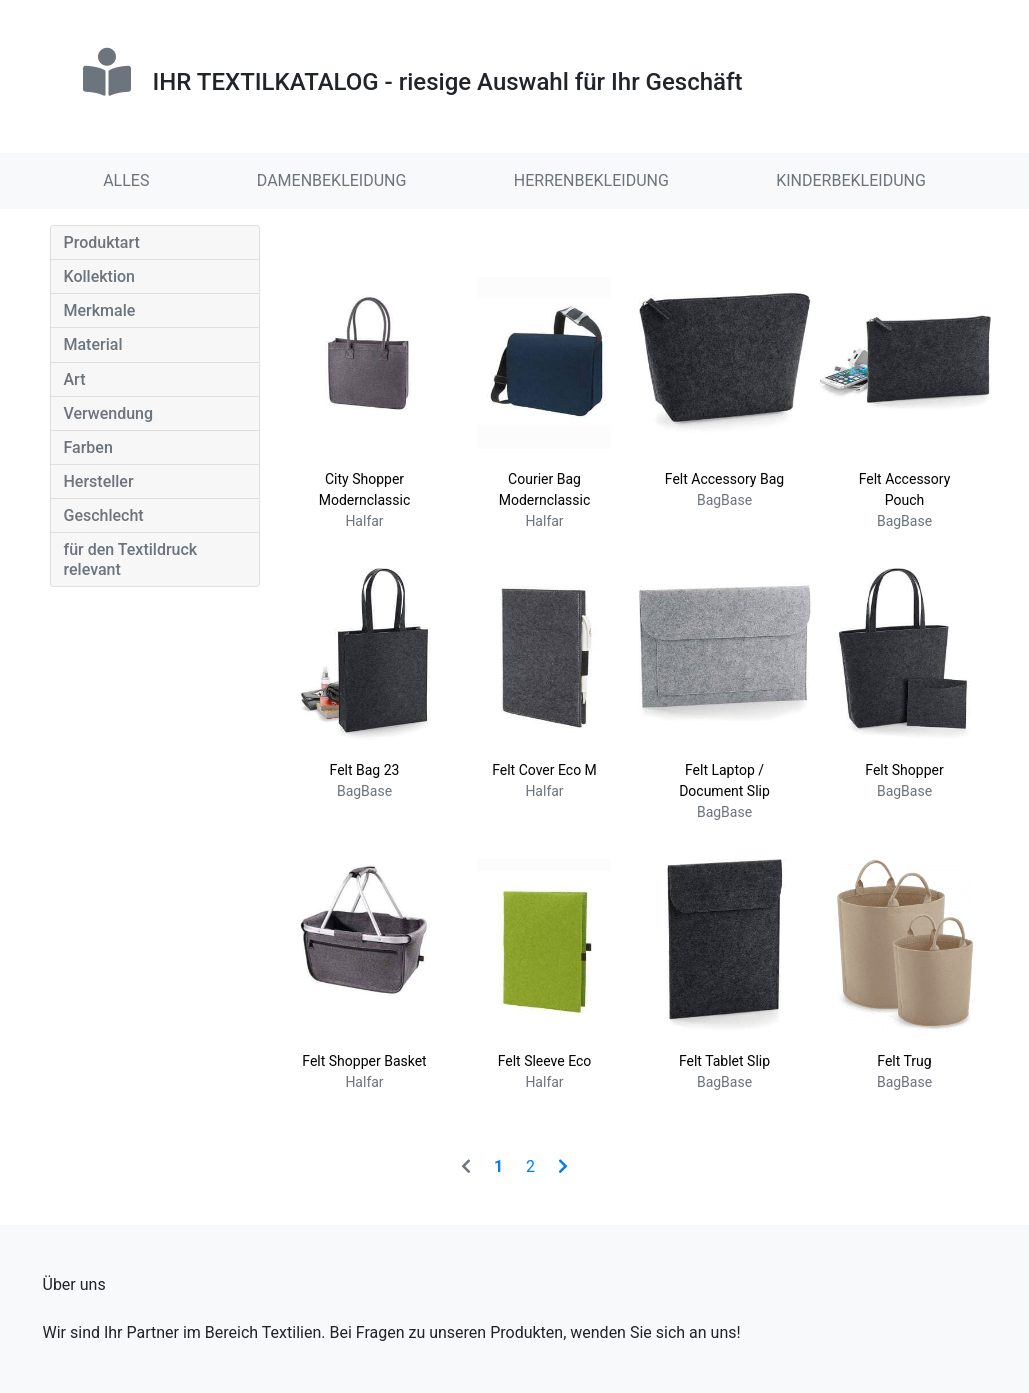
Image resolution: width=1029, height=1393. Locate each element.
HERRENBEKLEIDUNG (591, 180)
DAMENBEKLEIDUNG (332, 180)
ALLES (126, 180)
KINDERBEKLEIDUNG (851, 180)
